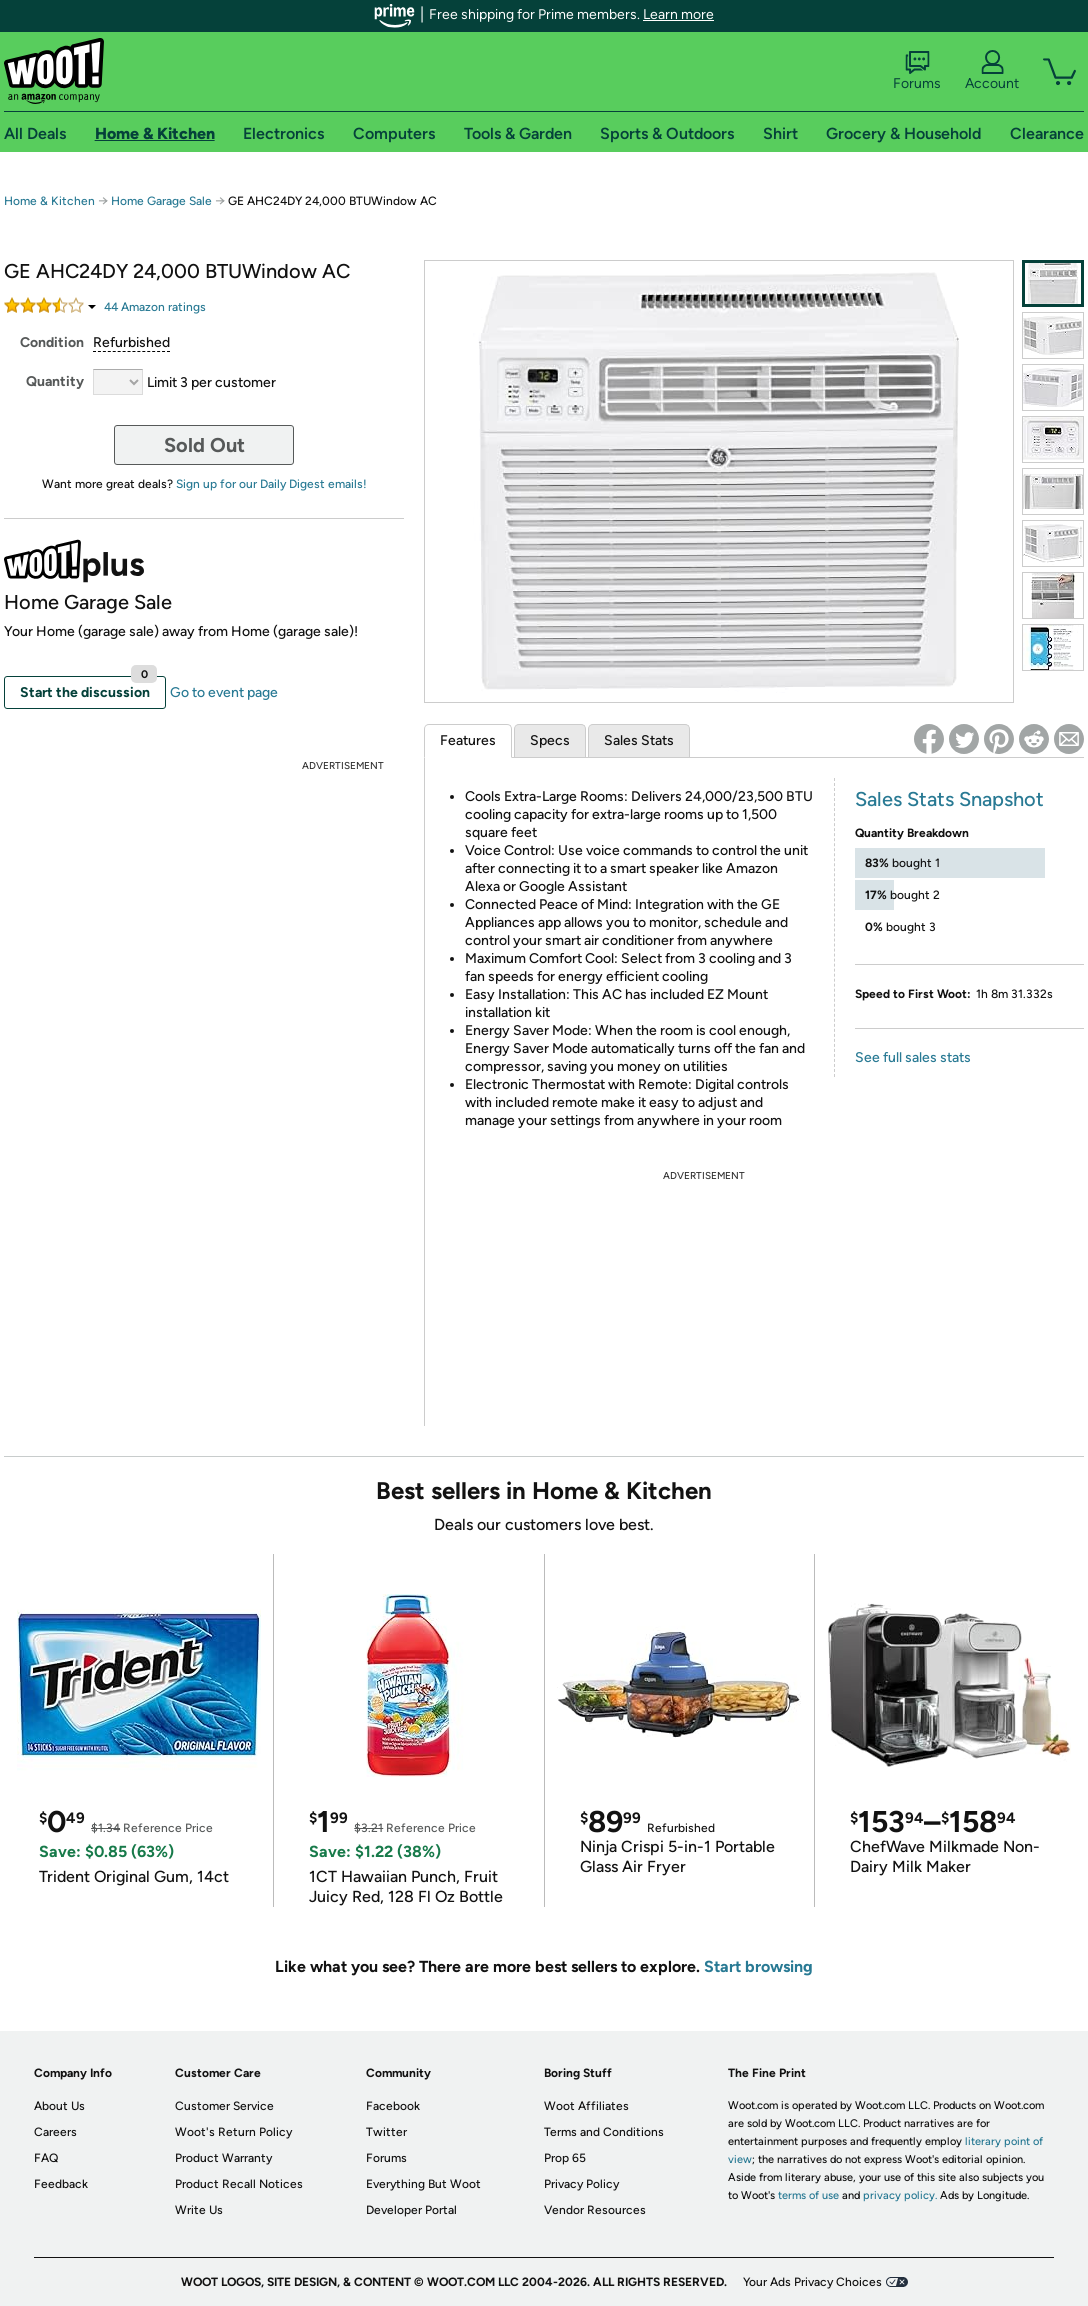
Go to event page (224, 692)
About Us (59, 2106)
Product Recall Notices (239, 2184)
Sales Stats (639, 740)
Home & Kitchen (49, 201)
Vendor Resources (595, 2210)
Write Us (199, 2210)
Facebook (393, 2106)
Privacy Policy (581, 2184)
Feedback (61, 2184)
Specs (550, 740)
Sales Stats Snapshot (949, 799)
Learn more (678, 14)
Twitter (386, 2132)
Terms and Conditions (604, 2132)
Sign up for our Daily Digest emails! (271, 484)
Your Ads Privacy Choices (812, 2282)
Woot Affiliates (586, 2106)
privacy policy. (900, 2195)
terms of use (808, 2195)
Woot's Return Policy (233, 2132)
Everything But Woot (423, 2184)
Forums (917, 71)
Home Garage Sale (161, 201)
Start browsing (758, 1966)
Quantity (55, 381)
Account (992, 71)
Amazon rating (155, 307)
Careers (55, 2132)
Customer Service (224, 2106)
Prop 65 (565, 2158)
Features (468, 740)
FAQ (46, 2158)
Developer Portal (411, 2210)
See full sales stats (913, 1057)
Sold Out (204, 445)
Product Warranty (223, 2158)
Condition (52, 342)
